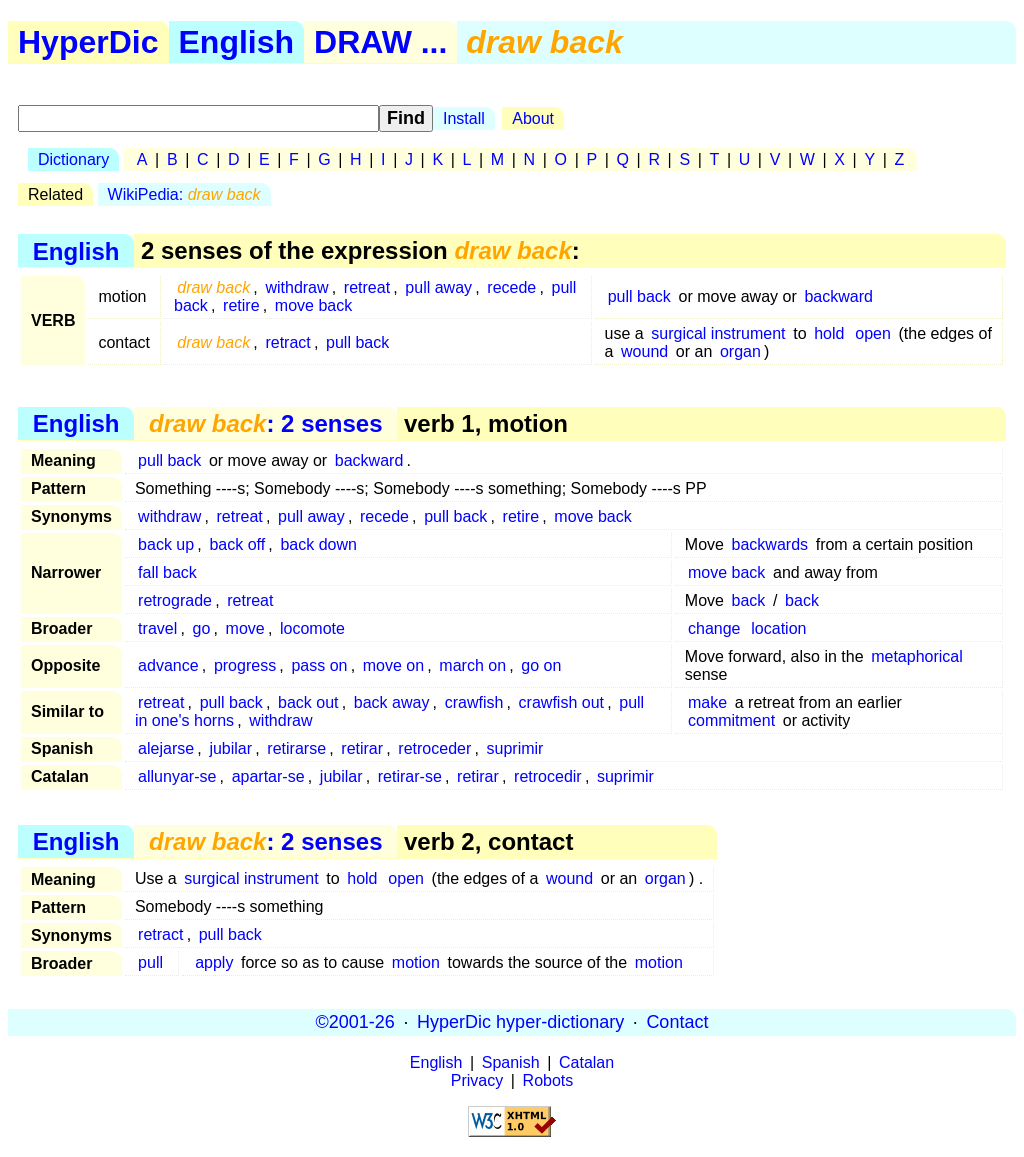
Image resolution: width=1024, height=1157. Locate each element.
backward (838, 296)
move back (313, 305)
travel (157, 628)
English (237, 42)
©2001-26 (355, 1022)
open (873, 333)
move (245, 628)
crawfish (474, 702)
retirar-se (410, 776)
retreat (367, 287)
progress (245, 665)
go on (541, 665)
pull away (438, 287)
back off (237, 544)
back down (318, 544)
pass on (319, 665)
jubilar (230, 748)
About (533, 118)
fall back (167, 572)
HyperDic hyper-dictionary (520, 1022)
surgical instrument (718, 333)
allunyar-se (177, 776)
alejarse (166, 748)
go (202, 628)
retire (241, 305)
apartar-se (268, 776)
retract (287, 342)
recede (511, 287)
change (714, 628)
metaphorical (917, 656)
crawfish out (561, 702)
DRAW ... (380, 42)
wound (644, 351)
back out (308, 702)
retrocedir (548, 776)
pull (150, 962)
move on (393, 665)
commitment (731, 720)
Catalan (586, 1062)
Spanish (511, 1062)
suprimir (515, 748)
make (707, 702)
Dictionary (73, 159)
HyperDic (88, 42)
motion (416, 962)
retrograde (175, 600)
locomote (312, 628)
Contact (677, 1022)
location (778, 628)
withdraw (296, 287)
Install (464, 118)
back (749, 600)
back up (166, 544)
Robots (548, 1080)
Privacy (477, 1080)
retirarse (296, 748)
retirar (362, 748)
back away (392, 702)
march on (472, 665)
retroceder (434, 748)
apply (214, 962)
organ (740, 351)
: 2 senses (265, 423)
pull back (639, 296)
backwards (770, 544)
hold (829, 333)
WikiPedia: (184, 194)
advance (168, 665)
